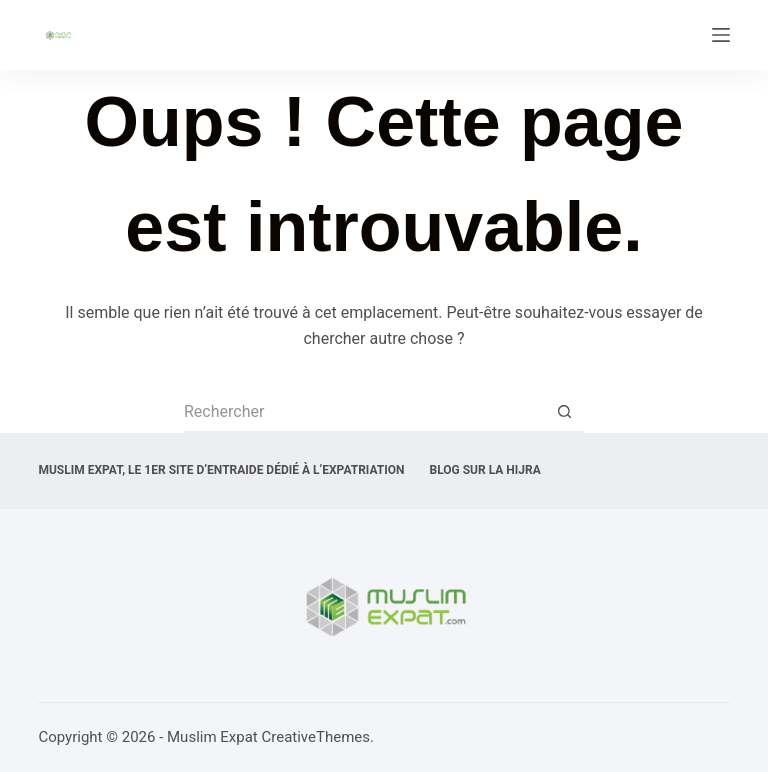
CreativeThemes (315, 737)
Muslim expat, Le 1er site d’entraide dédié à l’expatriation (221, 470)
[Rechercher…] (364, 413)
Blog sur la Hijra (485, 470)
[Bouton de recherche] (564, 413)
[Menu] (721, 35)
